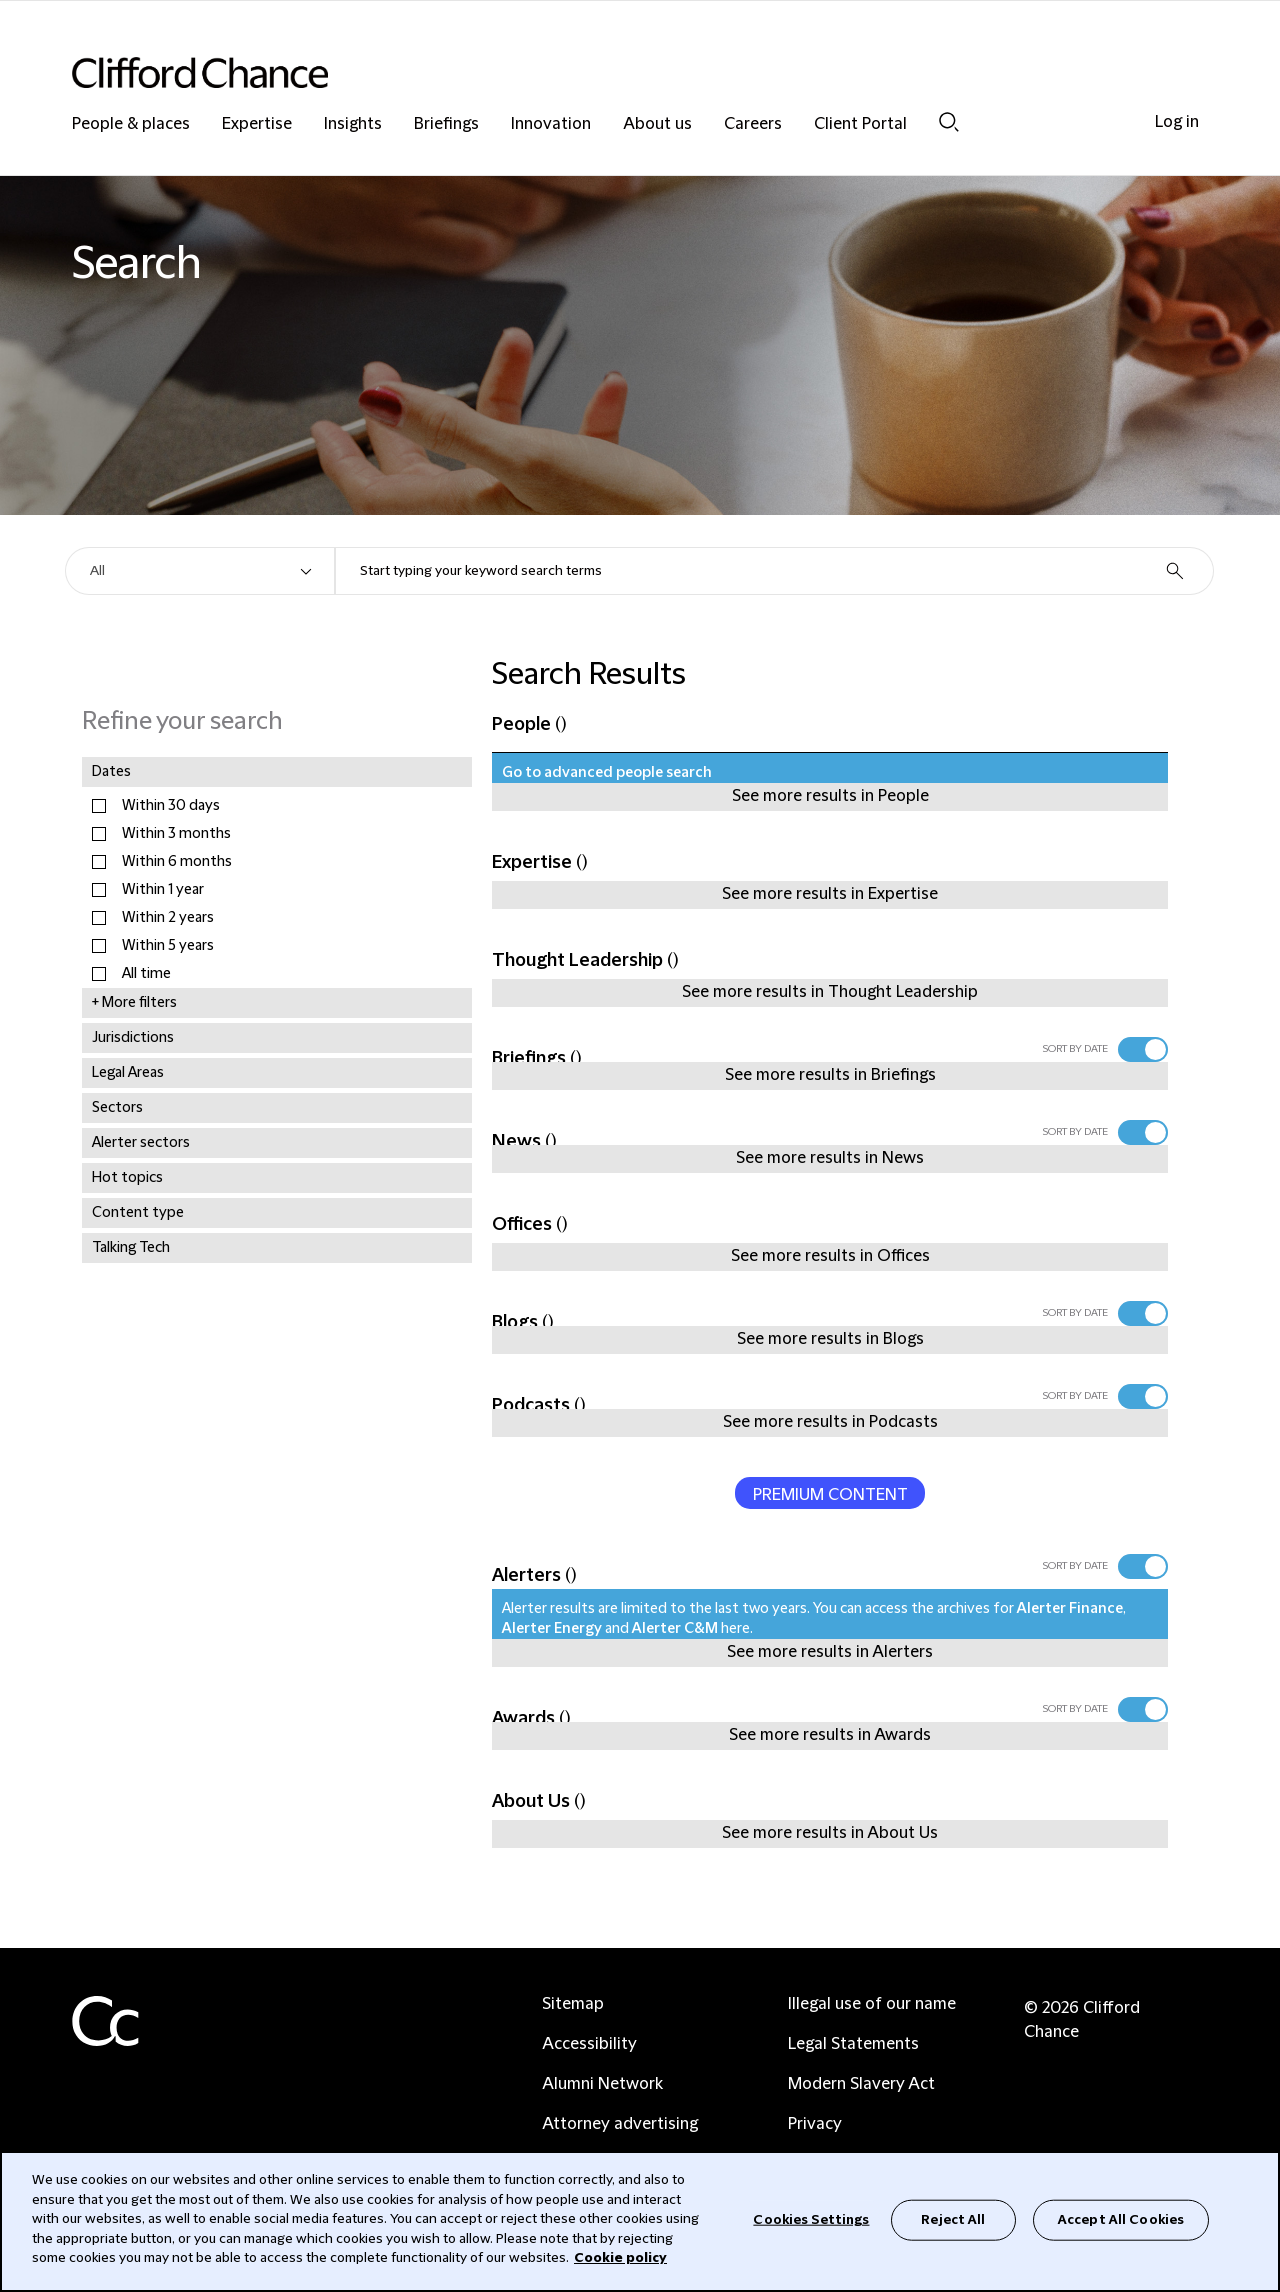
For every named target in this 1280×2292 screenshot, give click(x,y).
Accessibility (589, 2044)
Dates (111, 772)
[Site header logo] (600, 72)
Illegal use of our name (872, 2004)
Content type (138, 1213)
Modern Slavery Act (861, 2084)
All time (146, 974)
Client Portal (860, 124)
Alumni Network (602, 2084)
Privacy (815, 2124)
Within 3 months (176, 834)
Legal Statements (853, 2044)
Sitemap (573, 2004)
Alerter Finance (1070, 1609)
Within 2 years (168, 918)
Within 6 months (177, 862)
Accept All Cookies (1121, 2219)
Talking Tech (131, 1248)
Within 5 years (168, 946)
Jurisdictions (133, 1038)
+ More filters (134, 1003)
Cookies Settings (811, 2219)
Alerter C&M (675, 1629)
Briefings (446, 124)
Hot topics (127, 1178)
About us (657, 124)
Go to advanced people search (607, 773)
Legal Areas (128, 1073)
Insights (353, 124)
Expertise (257, 124)
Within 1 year (163, 890)
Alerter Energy (552, 1629)
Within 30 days (171, 806)
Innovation (551, 124)
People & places (131, 124)
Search (949, 122)
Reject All (953, 2219)
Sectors (117, 1108)
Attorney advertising (620, 2124)
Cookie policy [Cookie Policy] (620, 2258)
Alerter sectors (141, 1143)
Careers (753, 124)
